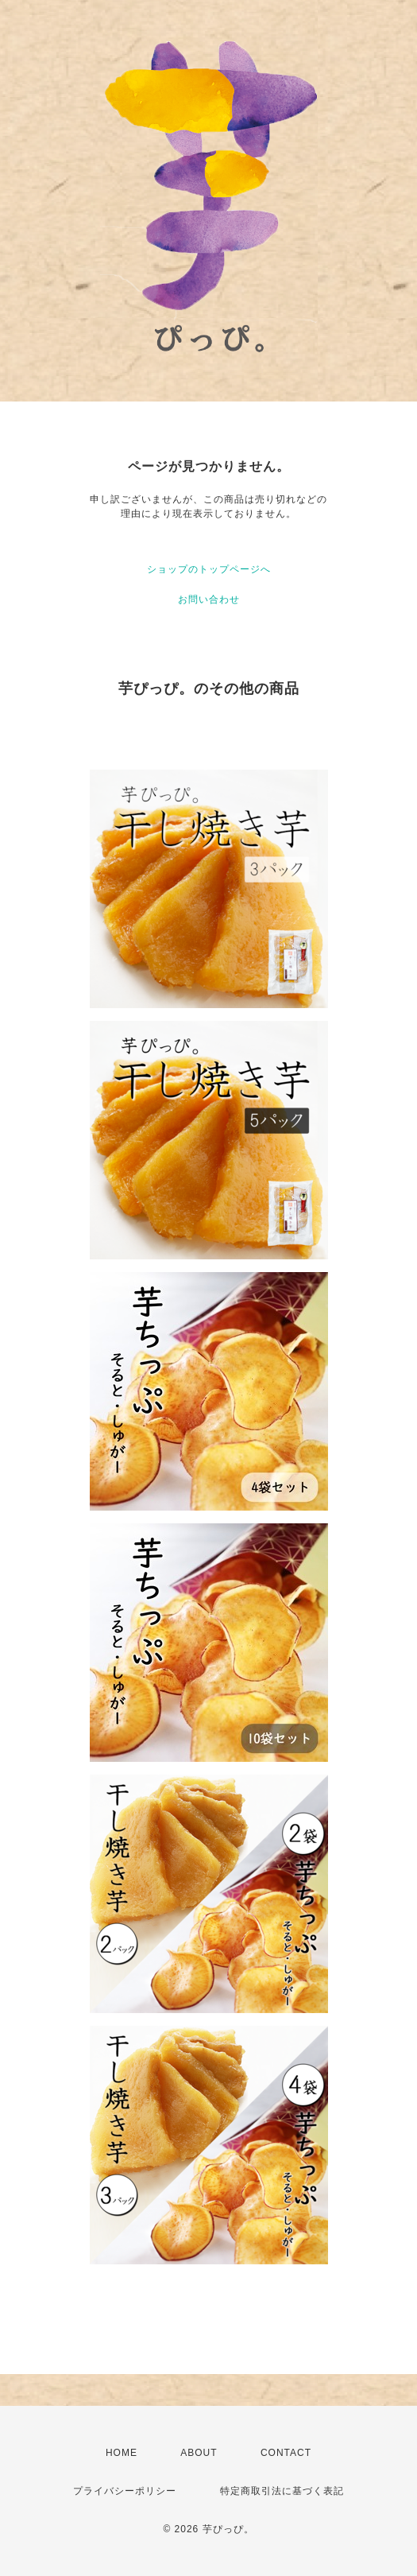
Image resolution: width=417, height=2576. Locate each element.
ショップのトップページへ (209, 569)
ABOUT (198, 2452)
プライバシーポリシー (124, 2490)
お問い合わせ (209, 599)
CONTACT (286, 2452)
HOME (121, 2452)
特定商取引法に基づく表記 (282, 2490)
